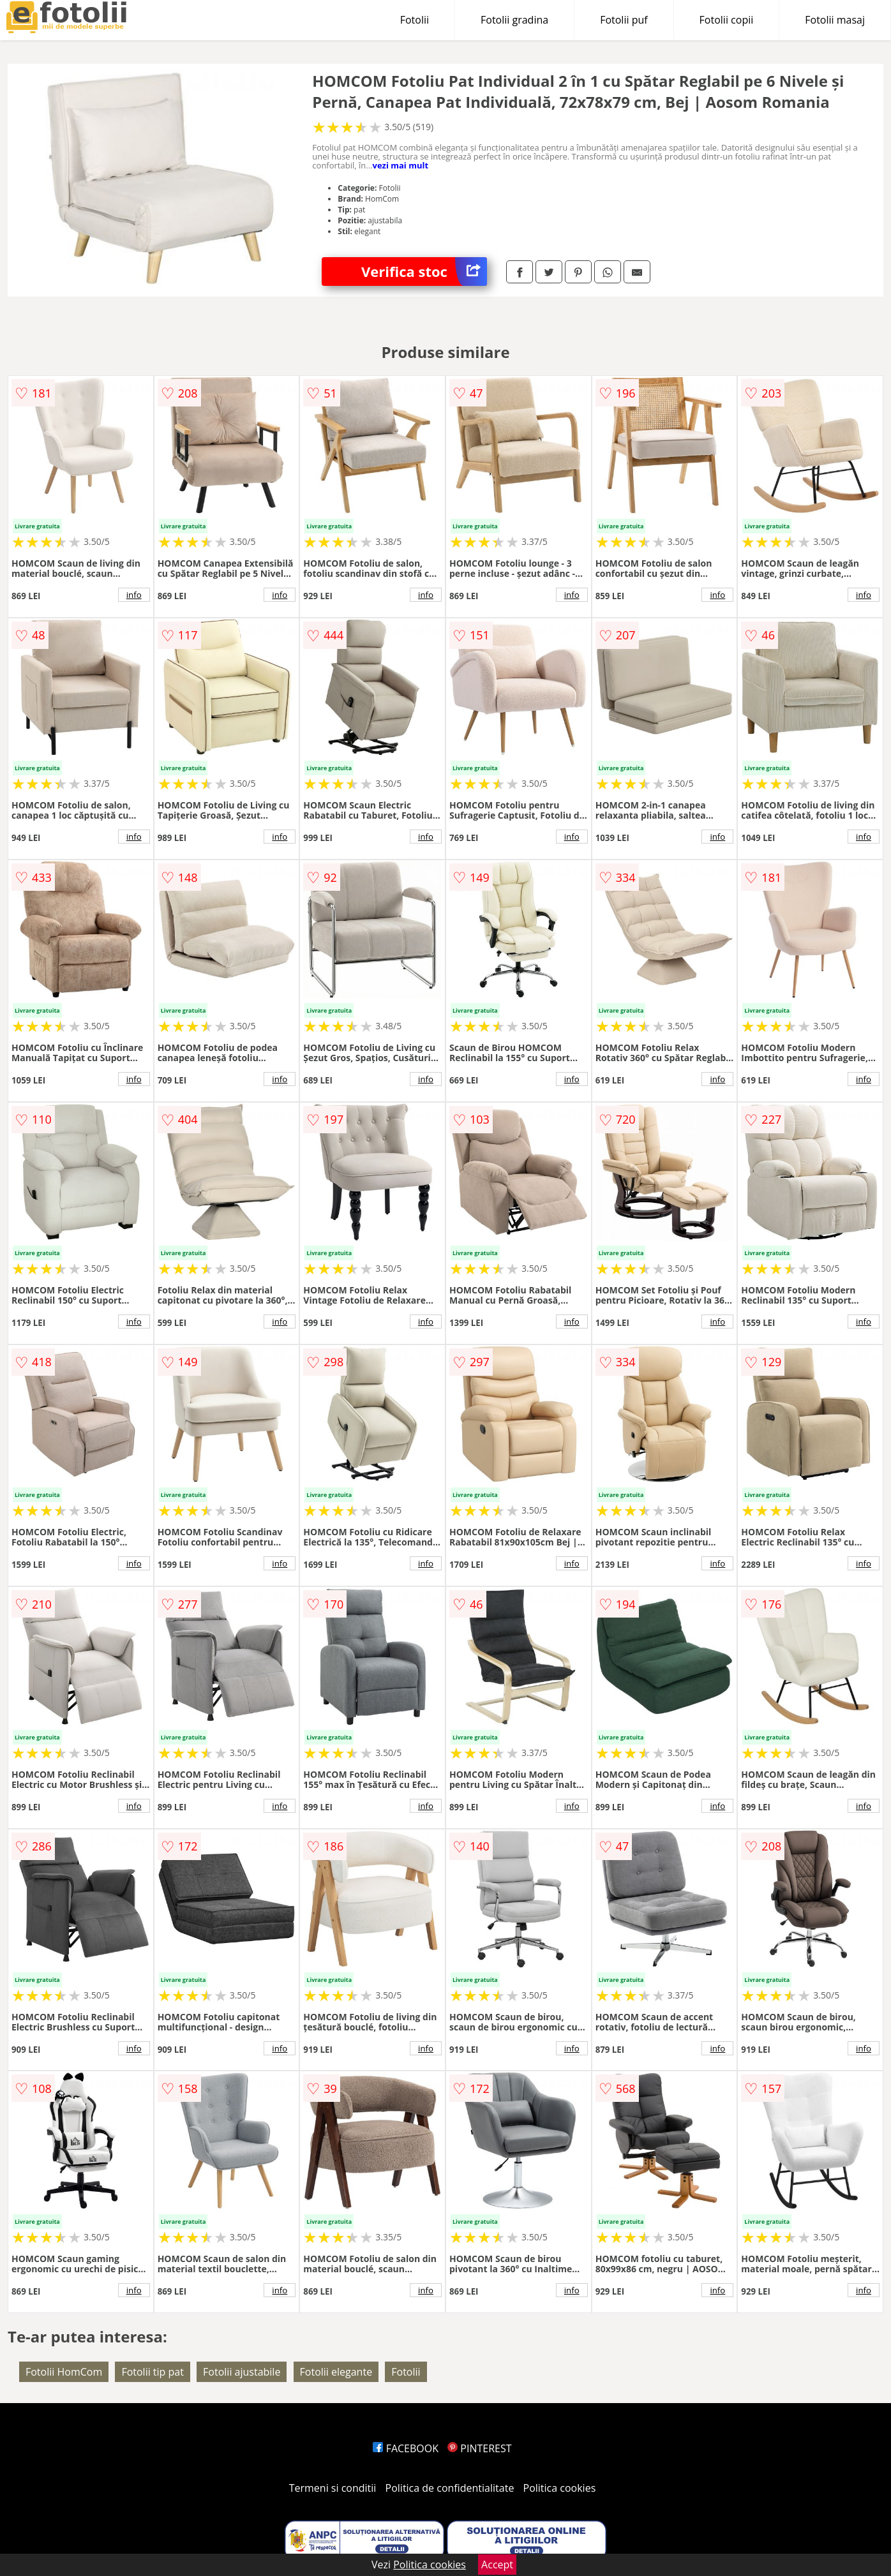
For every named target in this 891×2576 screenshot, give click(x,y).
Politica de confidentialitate (450, 2488)
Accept (497, 2564)
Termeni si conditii (333, 2488)
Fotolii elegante (336, 2372)
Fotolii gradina (514, 20)
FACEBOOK (405, 2448)
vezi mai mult (400, 165)
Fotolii (414, 20)
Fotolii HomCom (64, 2372)
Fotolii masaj (835, 20)
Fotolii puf (623, 20)
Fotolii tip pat (152, 2372)
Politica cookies (559, 2488)
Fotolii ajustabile (241, 2372)
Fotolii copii (727, 20)
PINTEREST (479, 2448)
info (134, 594)
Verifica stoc (424, 271)
